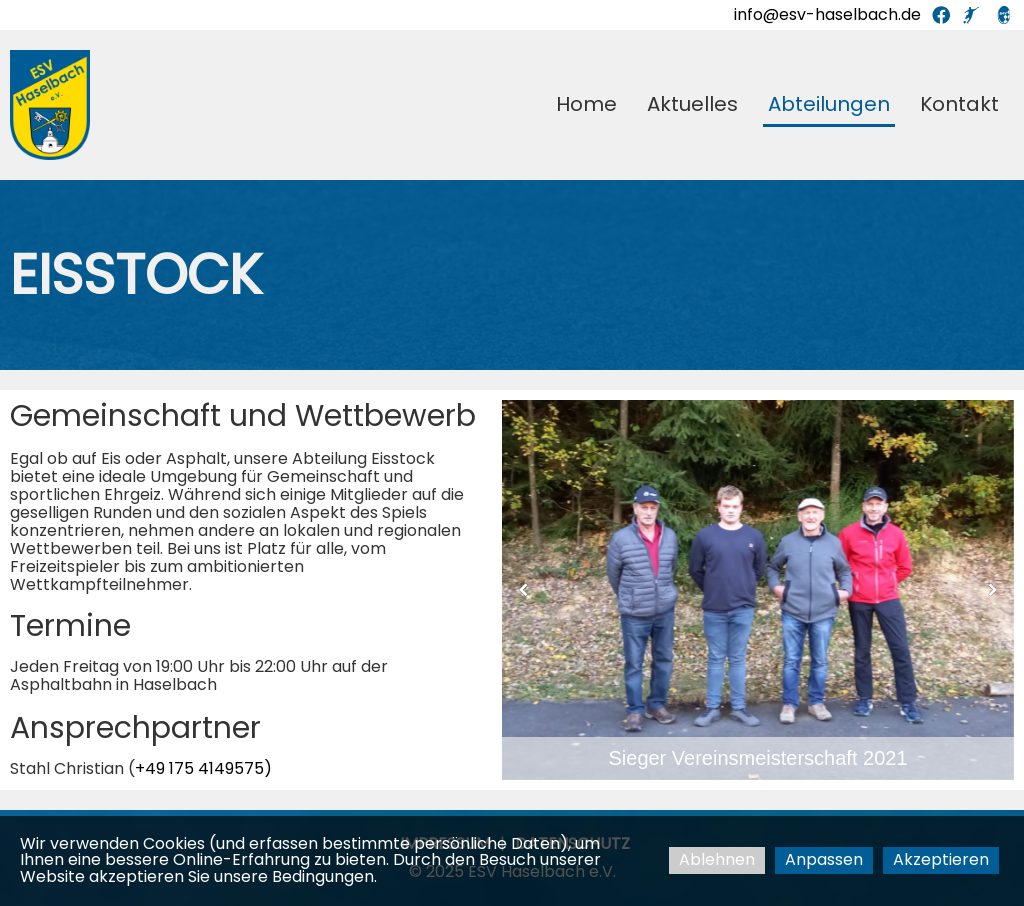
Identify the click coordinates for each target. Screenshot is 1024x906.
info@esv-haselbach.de (827, 14)
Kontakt (959, 104)
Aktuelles (692, 104)
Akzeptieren (941, 859)
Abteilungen (829, 104)
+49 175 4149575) (203, 768)
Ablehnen (717, 859)
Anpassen (824, 859)
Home (586, 104)
